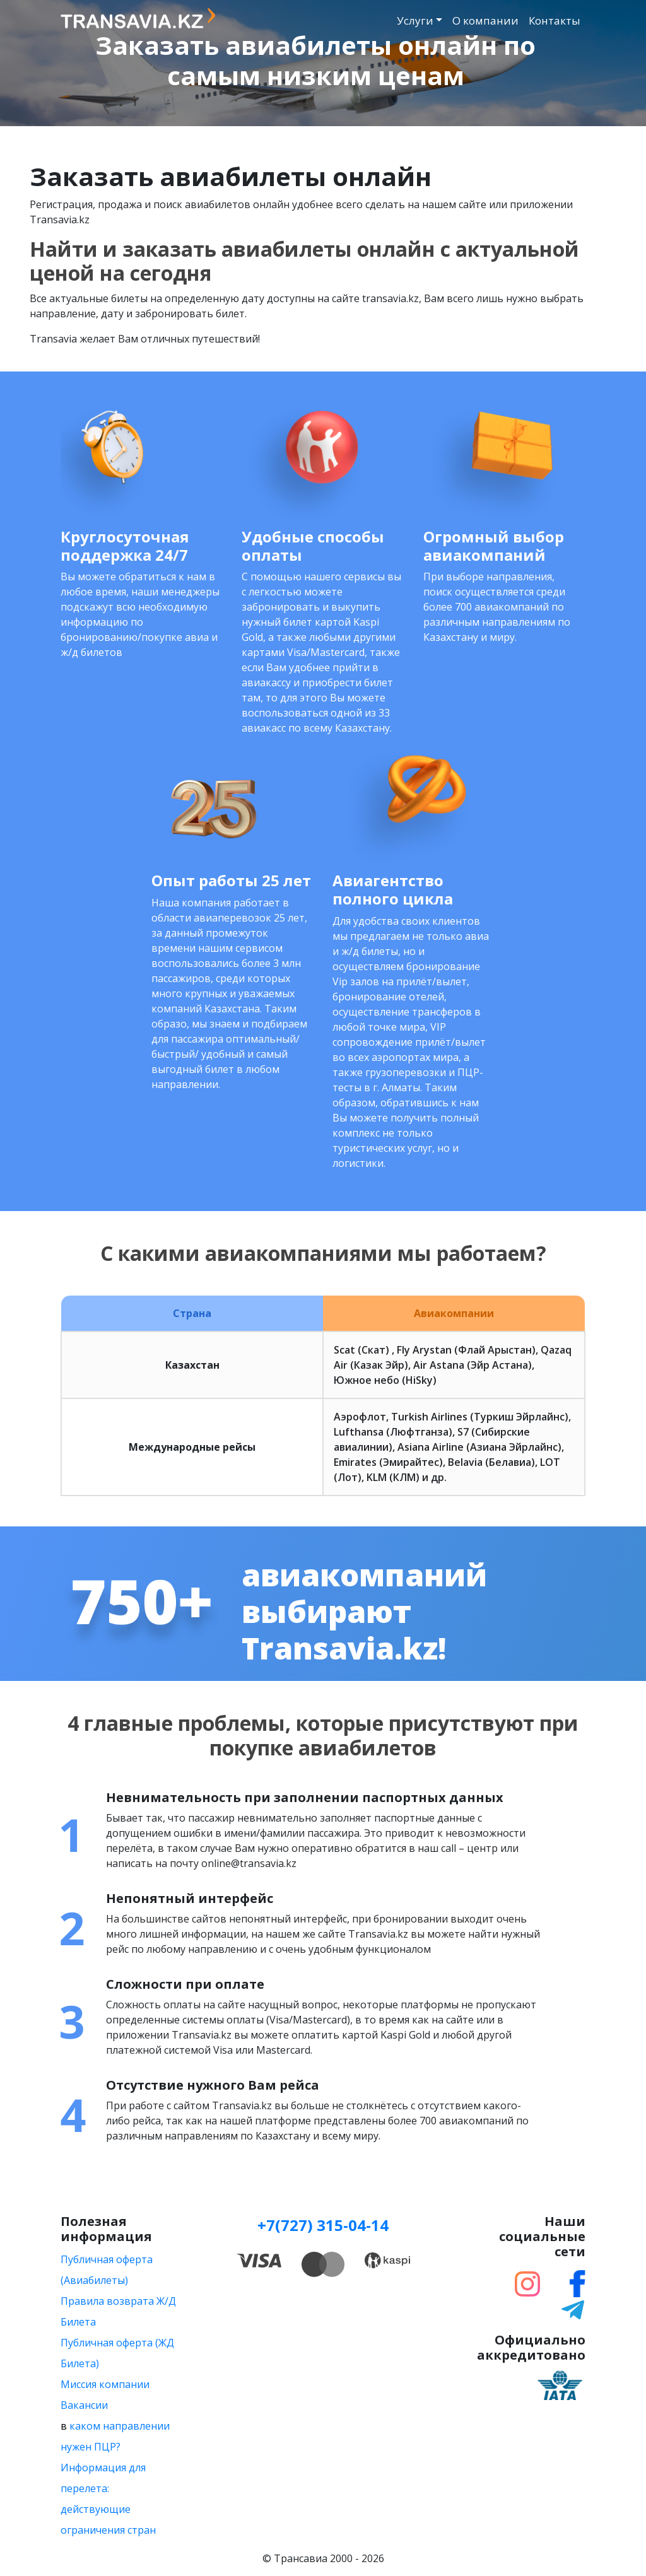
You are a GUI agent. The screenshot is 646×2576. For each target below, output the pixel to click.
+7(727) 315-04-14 (323, 2225)
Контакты (554, 20)
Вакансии (84, 2405)
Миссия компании (105, 2384)
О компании (485, 20)
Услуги (415, 20)
